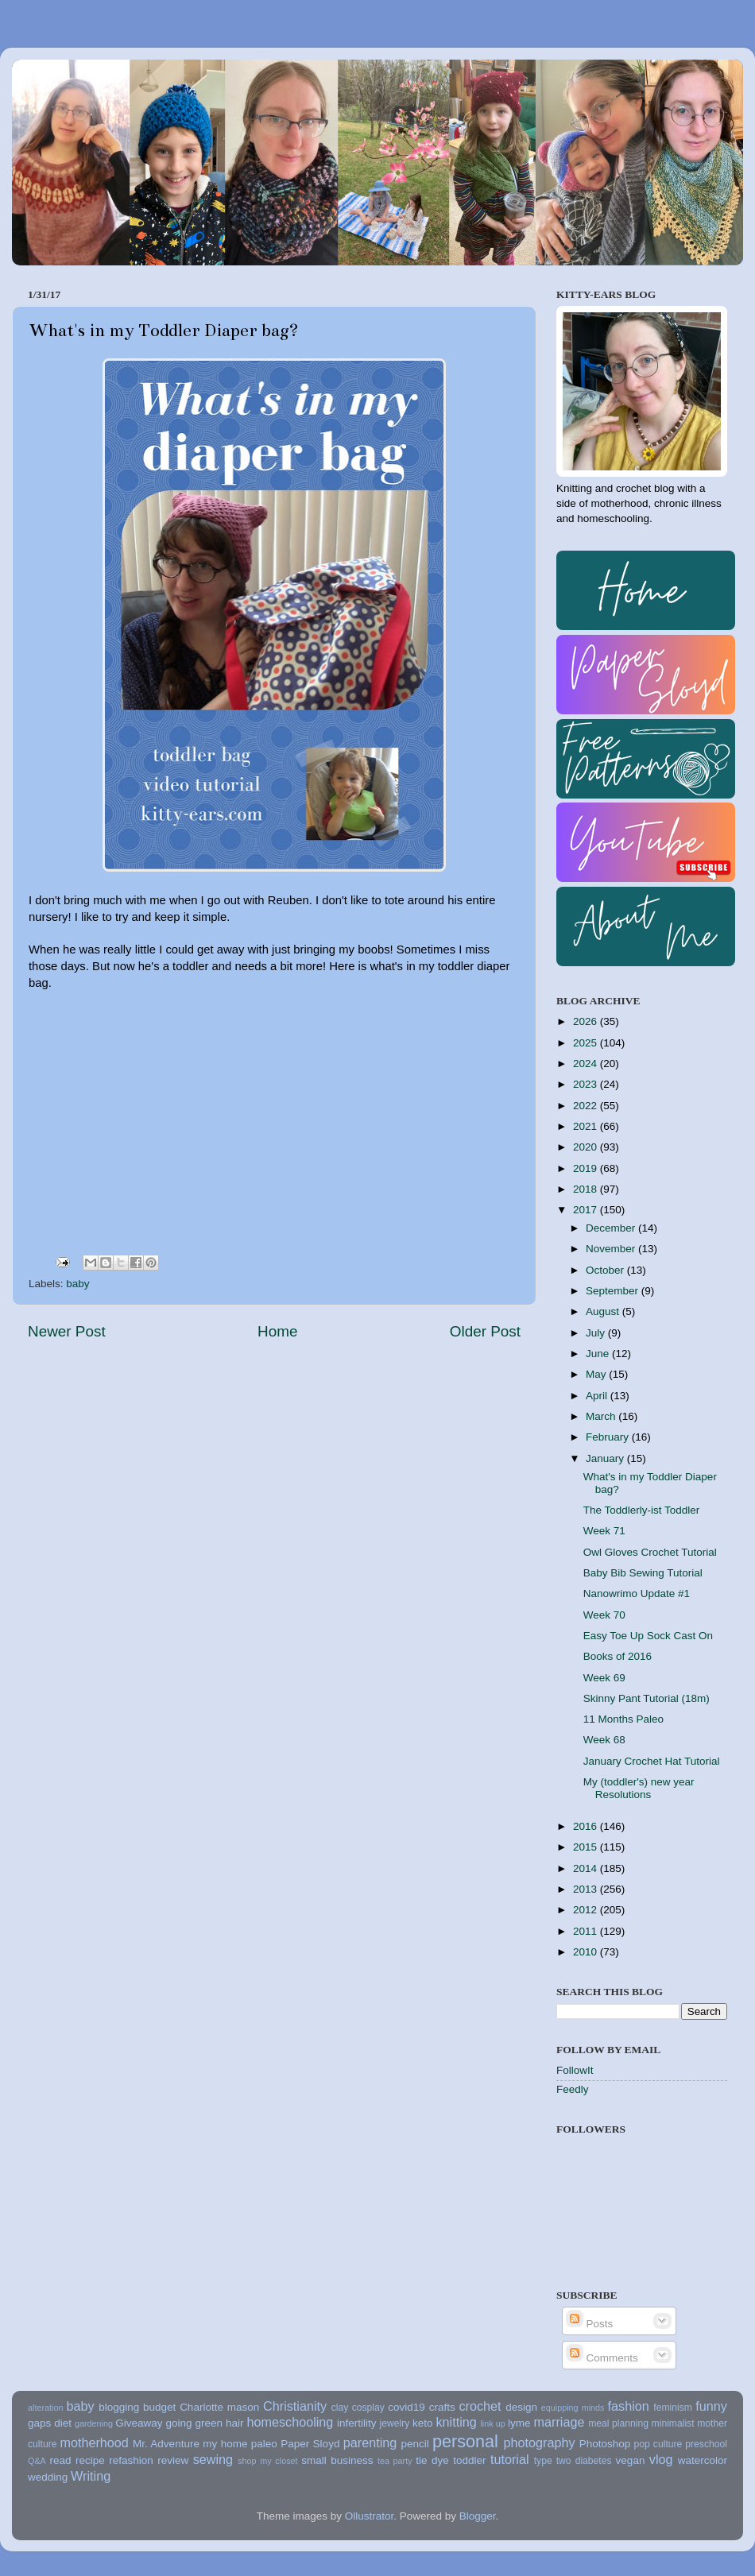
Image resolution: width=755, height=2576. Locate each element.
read (61, 2460)
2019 (586, 1168)
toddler (469, 2460)
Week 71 (604, 1531)
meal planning (618, 2423)
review (172, 2460)
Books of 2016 (617, 1656)
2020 (586, 1147)
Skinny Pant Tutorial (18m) (646, 1698)
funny (711, 2406)
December (612, 1228)
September (613, 1291)
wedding (48, 2477)
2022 (586, 1106)
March (602, 1416)
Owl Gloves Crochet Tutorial (650, 1552)
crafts (442, 2407)
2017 (586, 1210)
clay (340, 2407)
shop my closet (267, 2461)
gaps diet (50, 2423)
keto (422, 2423)
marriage (559, 2422)
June (599, 1354)
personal (465, 2441)
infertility (357, 2423)
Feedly (572, 2089)
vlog (661, 2459)
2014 (586, 1868)
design (521, 2407)
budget (159, 2407)
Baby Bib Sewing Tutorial (643, 1573)
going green (194, 2423)
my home (225, 2444)
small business (337, 2460)
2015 (586, 1847)
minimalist (673, 2423)
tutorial (509, 2459)
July (597, 1333)
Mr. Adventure (166, 2444)
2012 (586, 1910)
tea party (395, 2461)
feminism (672, 2407)
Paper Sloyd (310, 2444)
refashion (131, 2460)
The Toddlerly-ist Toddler (641, 1510)
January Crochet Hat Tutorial (651, 1761)
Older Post (485, 1331)
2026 (586, 1021)
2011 (586, 1931)
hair (235, 2423)
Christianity (295, 2406)
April (598, 1396)
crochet (480, 2406)
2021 (586, 1126)
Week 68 (604, 1740)
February (609, 1437)
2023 (586, 1084)
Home (277, 1331)
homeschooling (289, 2422)
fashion (628, 2406)
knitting (456, 2422)
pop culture (658, 2444)
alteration (45, 2407)
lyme (519, 2423)
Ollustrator (369, 2516)
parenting (370, 2442)
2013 (586, 1889)
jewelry (395, 2423)
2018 (586, 1189)
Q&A (37, 2461)
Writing (90, 2476)
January (606, 1458)
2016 (586, 1826)
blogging (119, 2407)
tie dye (432, 2460)
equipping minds (573, 2407)
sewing (213, 2459)
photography (539, 2442)
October (606, 1270)
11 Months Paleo (623, 1719)
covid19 (406, 2407)
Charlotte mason (219, 2407)
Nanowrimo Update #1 (636, 1593)
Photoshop (605, 2444)
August (604, 1311)
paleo (264, 2444)
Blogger (477, 2516)
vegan (630, 2460)
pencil (414, 2444)
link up (492, 2423)
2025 (586, 1043)
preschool (706, 2444)
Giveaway (138, 2423)
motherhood (94, 2442)
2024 (586, 1063)
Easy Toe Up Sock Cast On (648, 1636)
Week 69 (604, 1678)
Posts (590, 2324)
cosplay (368, 2407)
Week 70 (604, 1615)
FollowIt (575, 2070)
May (597, 1374)
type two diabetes (573, 2460)
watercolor (702, 2460)
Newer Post (67, 1331)
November (612, 1249)
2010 (586, 1952)
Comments (602, 2358)
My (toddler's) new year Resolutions (639, 1788)
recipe (90, 2460)
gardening (94, 2423)
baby (77, 1284)
